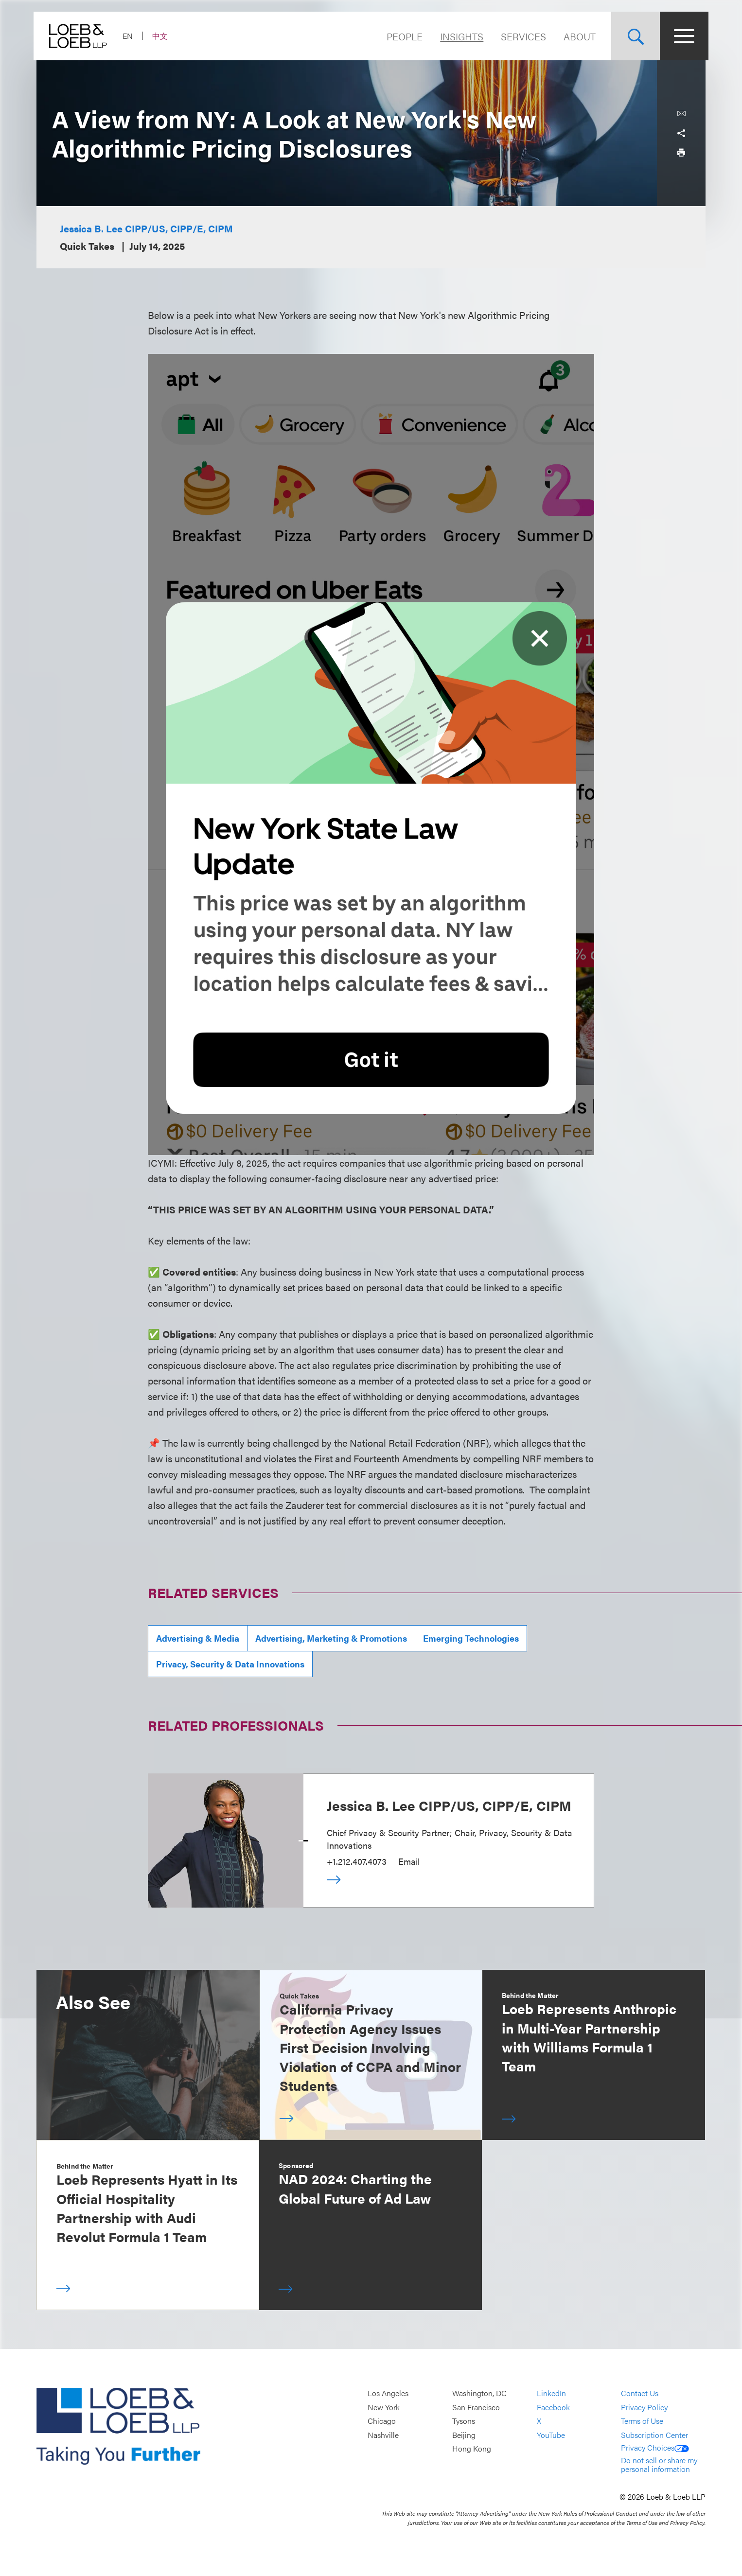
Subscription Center (654, 2434)
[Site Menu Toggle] (681, 36)
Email (409, 1861)
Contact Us (639, 2393)
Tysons (463, 2421)
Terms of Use (642, 2421)
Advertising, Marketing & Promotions (331, 1638)
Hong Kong (471, 2448)
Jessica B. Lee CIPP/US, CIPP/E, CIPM (146, 228)
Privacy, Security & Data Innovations (230, 1664)
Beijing (464, 2434)
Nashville (383, 2434)
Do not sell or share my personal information (659, 2464)
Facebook (553, 2407)
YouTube (551, 2434)
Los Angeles (388, 2393)
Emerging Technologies (471, 1638)
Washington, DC (479, 2393)
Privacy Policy (644, 2407)
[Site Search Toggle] (632, 36)
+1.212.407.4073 (357, 1861)
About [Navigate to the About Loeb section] (577, 36)
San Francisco (476, 2407)
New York (384, 2407)
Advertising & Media (197, 1638)
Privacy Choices (655, 2447)
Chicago (382, 2421)
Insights (458, 36)
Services (520, 36)
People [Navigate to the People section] (402, 36)
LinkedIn (551, 2393)
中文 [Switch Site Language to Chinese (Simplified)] (163, 35)
